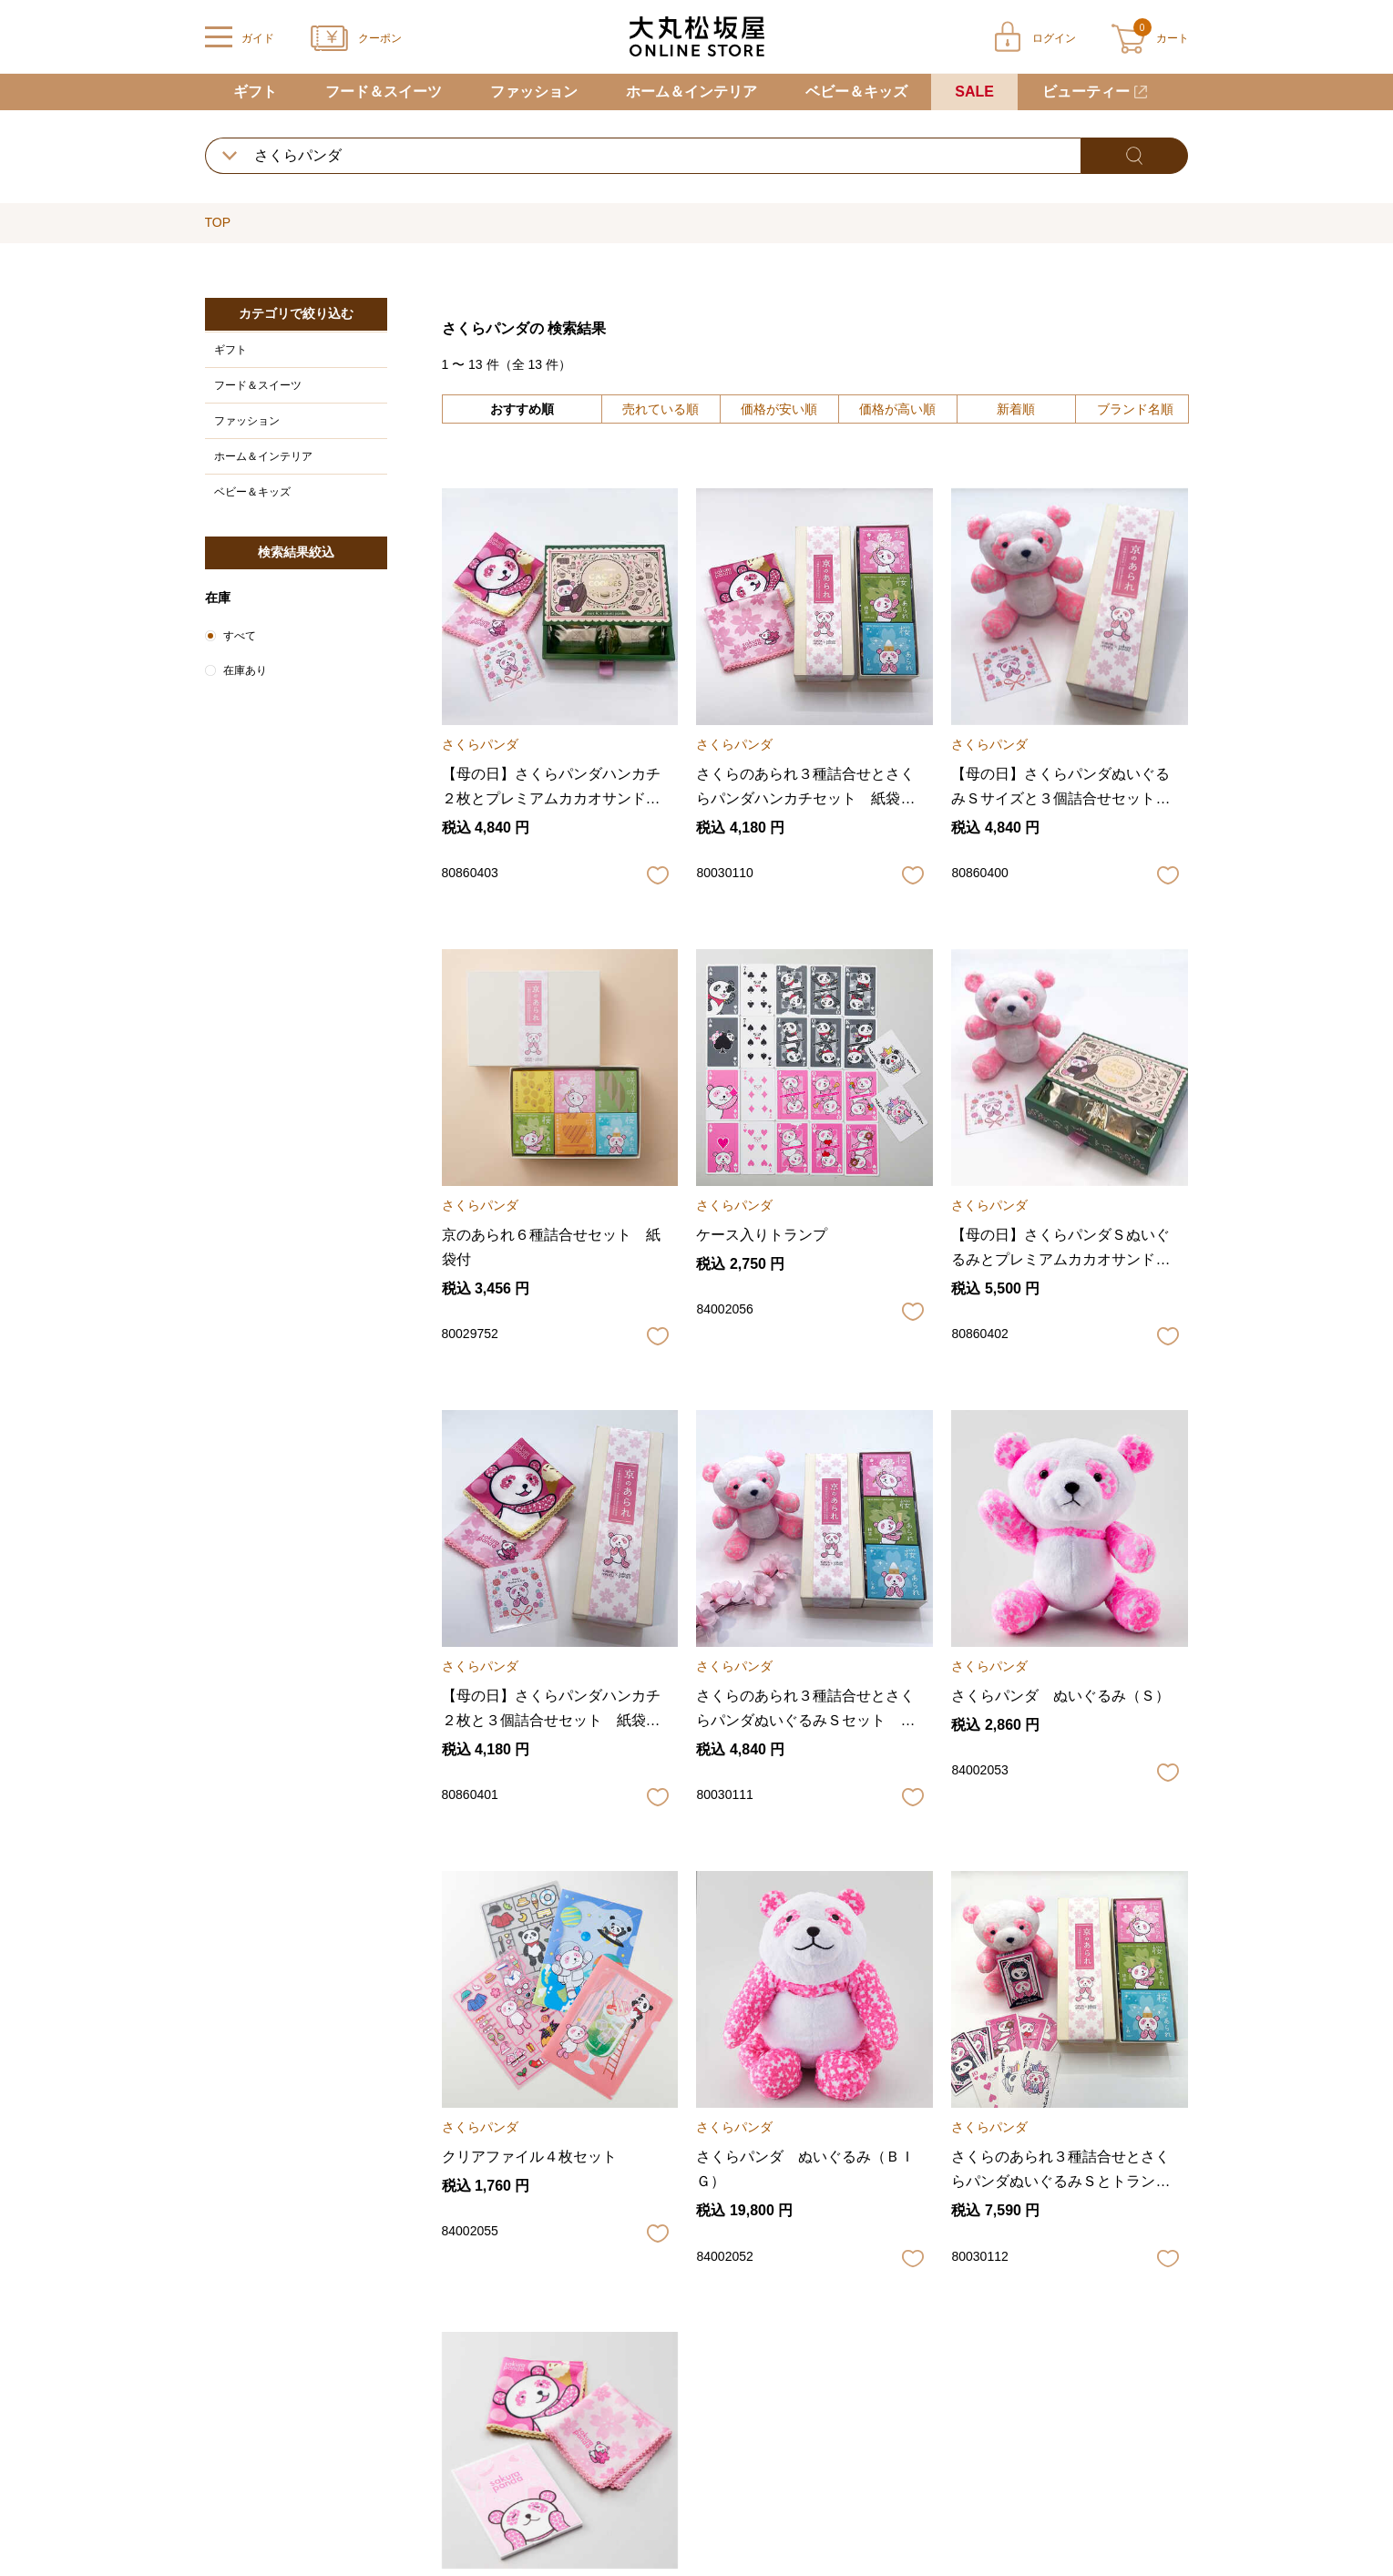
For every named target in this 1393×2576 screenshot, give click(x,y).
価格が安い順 (779, 409)
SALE (974, 91)
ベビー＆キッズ (856, 91)
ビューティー (1086, 91)
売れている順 (660, 409)
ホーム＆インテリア (691, 91)
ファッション (534, 91)
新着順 (1016, 409)
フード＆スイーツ (383, 91)
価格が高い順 (897, 409)
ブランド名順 (1135, 409)
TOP (218, 222)
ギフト (255, 91)
